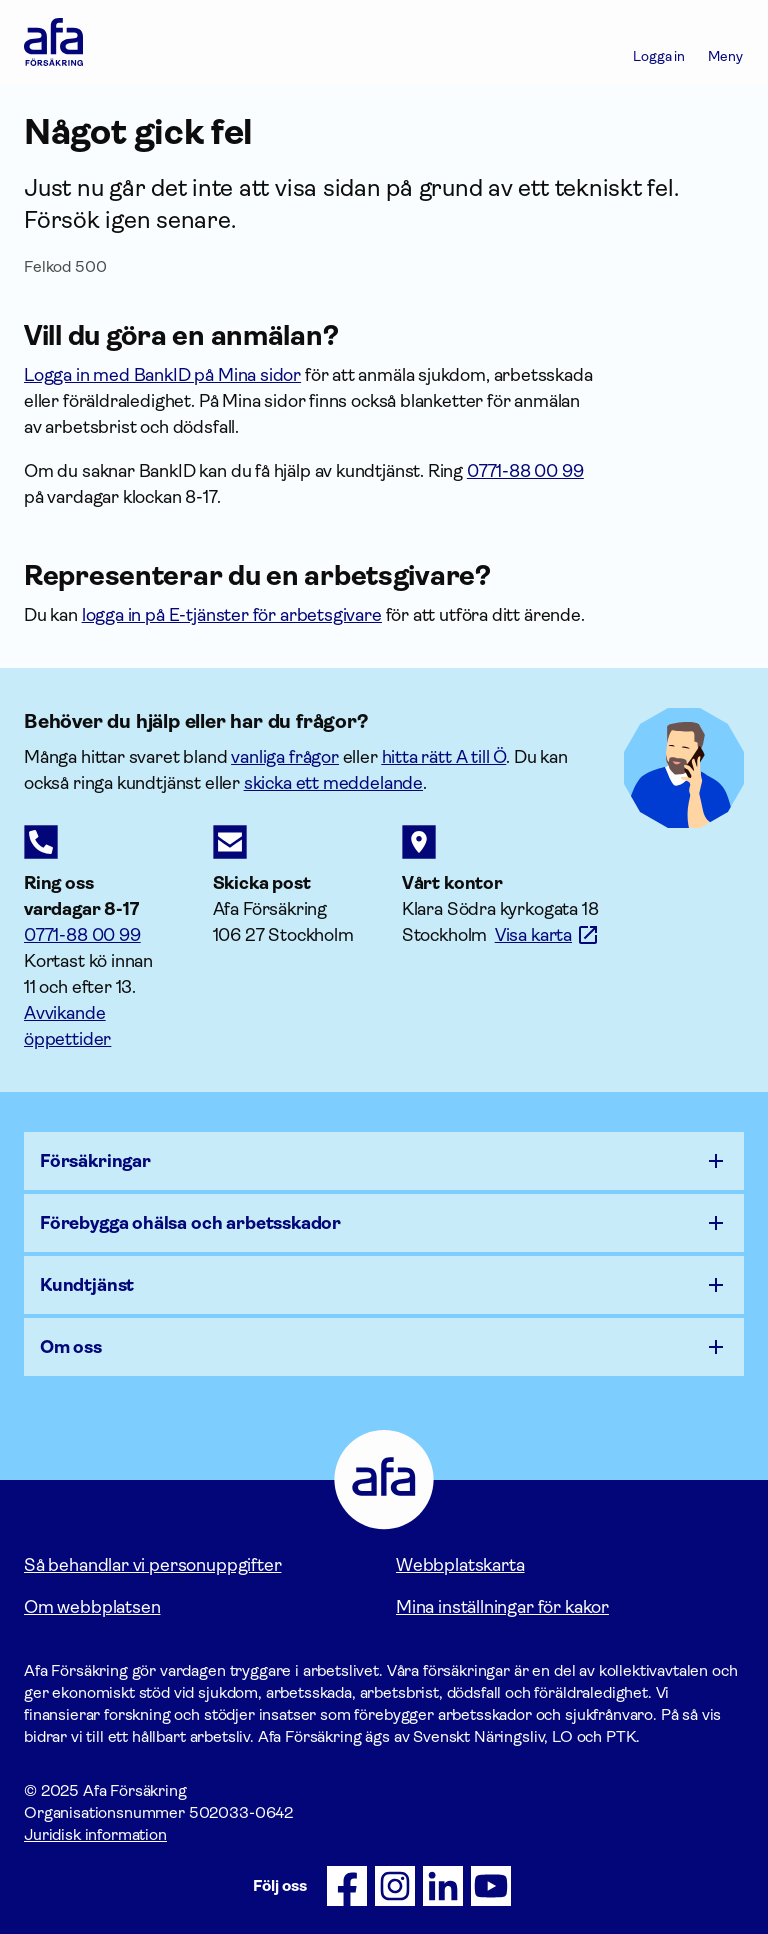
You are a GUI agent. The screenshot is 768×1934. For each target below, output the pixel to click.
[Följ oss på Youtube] (491, 1886)
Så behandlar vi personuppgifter (152, 1565)
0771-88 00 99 (82, 935)
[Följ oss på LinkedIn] (443, 1886)
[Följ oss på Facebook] (347, 1886)
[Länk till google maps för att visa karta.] (547, 935)
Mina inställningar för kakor (502, 1607)
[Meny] (725, 42)
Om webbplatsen (92, 1607)
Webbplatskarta (460, 1565)
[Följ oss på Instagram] (395, 1886)
